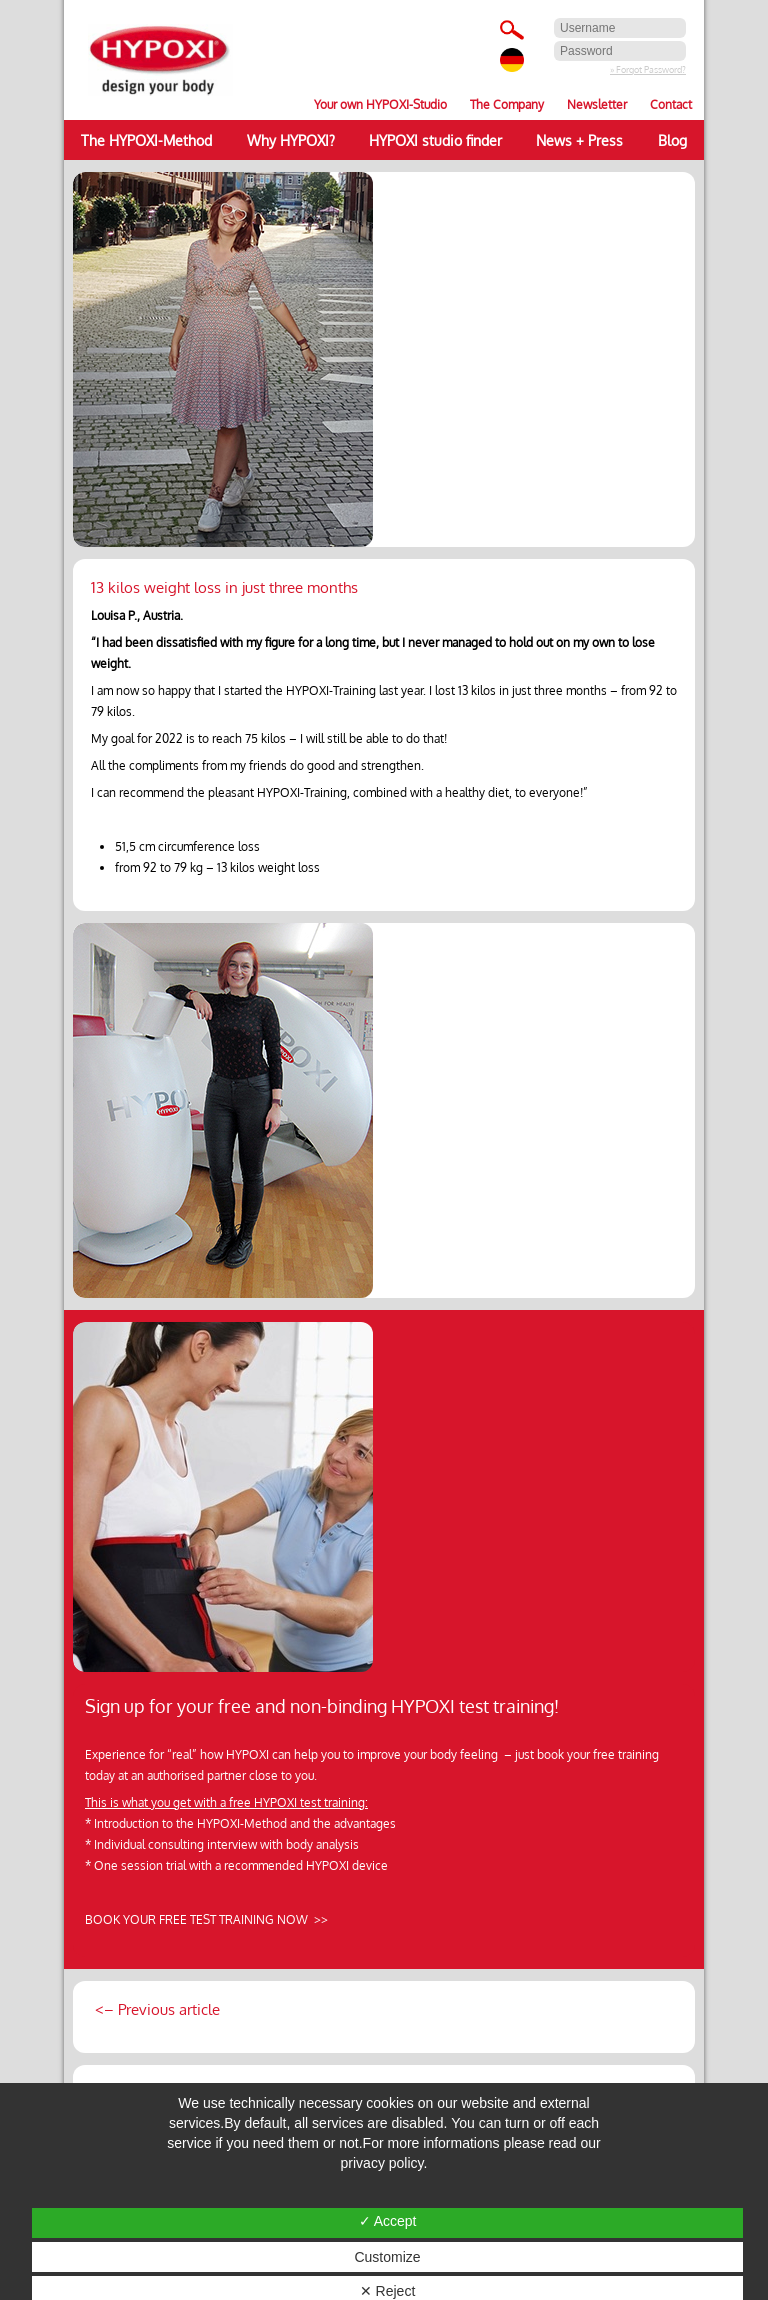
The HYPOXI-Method (146, 140)
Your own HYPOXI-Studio (380, 104)
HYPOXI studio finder (435, 140)
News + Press (579, 140)
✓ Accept (388, 2221)
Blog (672, 140)
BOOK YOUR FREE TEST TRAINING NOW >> (206, 1919)
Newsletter (597, 104)
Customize (387, 2257)
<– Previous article (155, 2009)
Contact (671, 104)
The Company (507, 104)
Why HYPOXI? (291, 140)
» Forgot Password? (648, 69)
